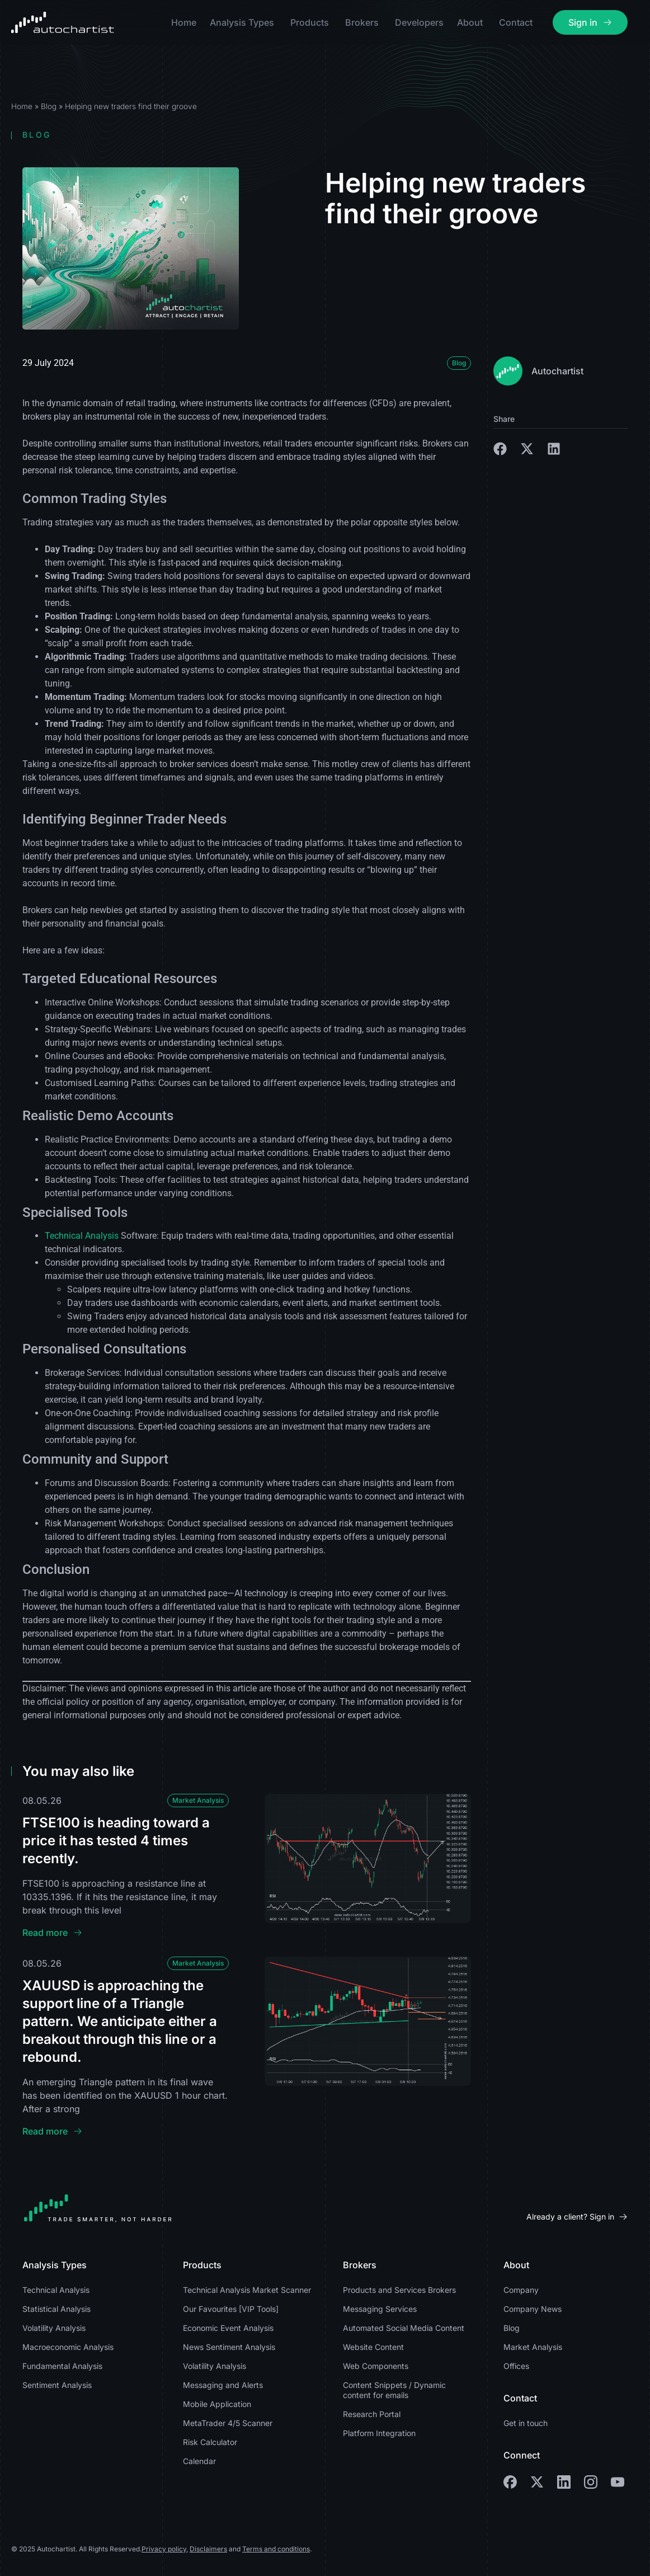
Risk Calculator (210, 2442)
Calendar (199, 2461)
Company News (532, 2309)
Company (521, 2290)
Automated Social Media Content (403, 2328)
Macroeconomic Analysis (68, 2347)
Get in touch (525, 2423)
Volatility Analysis (54, 2328)
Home (21, 106)
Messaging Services (380, 2309)
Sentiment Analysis (57, 2385)
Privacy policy (164, 2549)
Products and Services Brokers (399, 2290)
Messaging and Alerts (223, 2385)
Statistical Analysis (56, 2309)
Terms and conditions (276, 2549)
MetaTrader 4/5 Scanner (227, 2423)
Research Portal (372, 2414)
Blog (48, 106)
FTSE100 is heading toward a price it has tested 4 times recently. (116, 1841)
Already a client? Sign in (570, 2216)
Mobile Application (217, 2404)
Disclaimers (208, 2549)
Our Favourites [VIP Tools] (231, 2309)
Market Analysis (198, 1800)
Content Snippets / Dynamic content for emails (394, 2390)
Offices (516, 2366)
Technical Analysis (82, 1235)
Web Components (375, 2366)
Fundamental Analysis (62, 2366)
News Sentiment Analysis (229, 2347)
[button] (500, 448)
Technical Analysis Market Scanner (247, 2290)
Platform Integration (379, 2433)
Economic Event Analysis (228, 2328)
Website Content (373, 2347)
